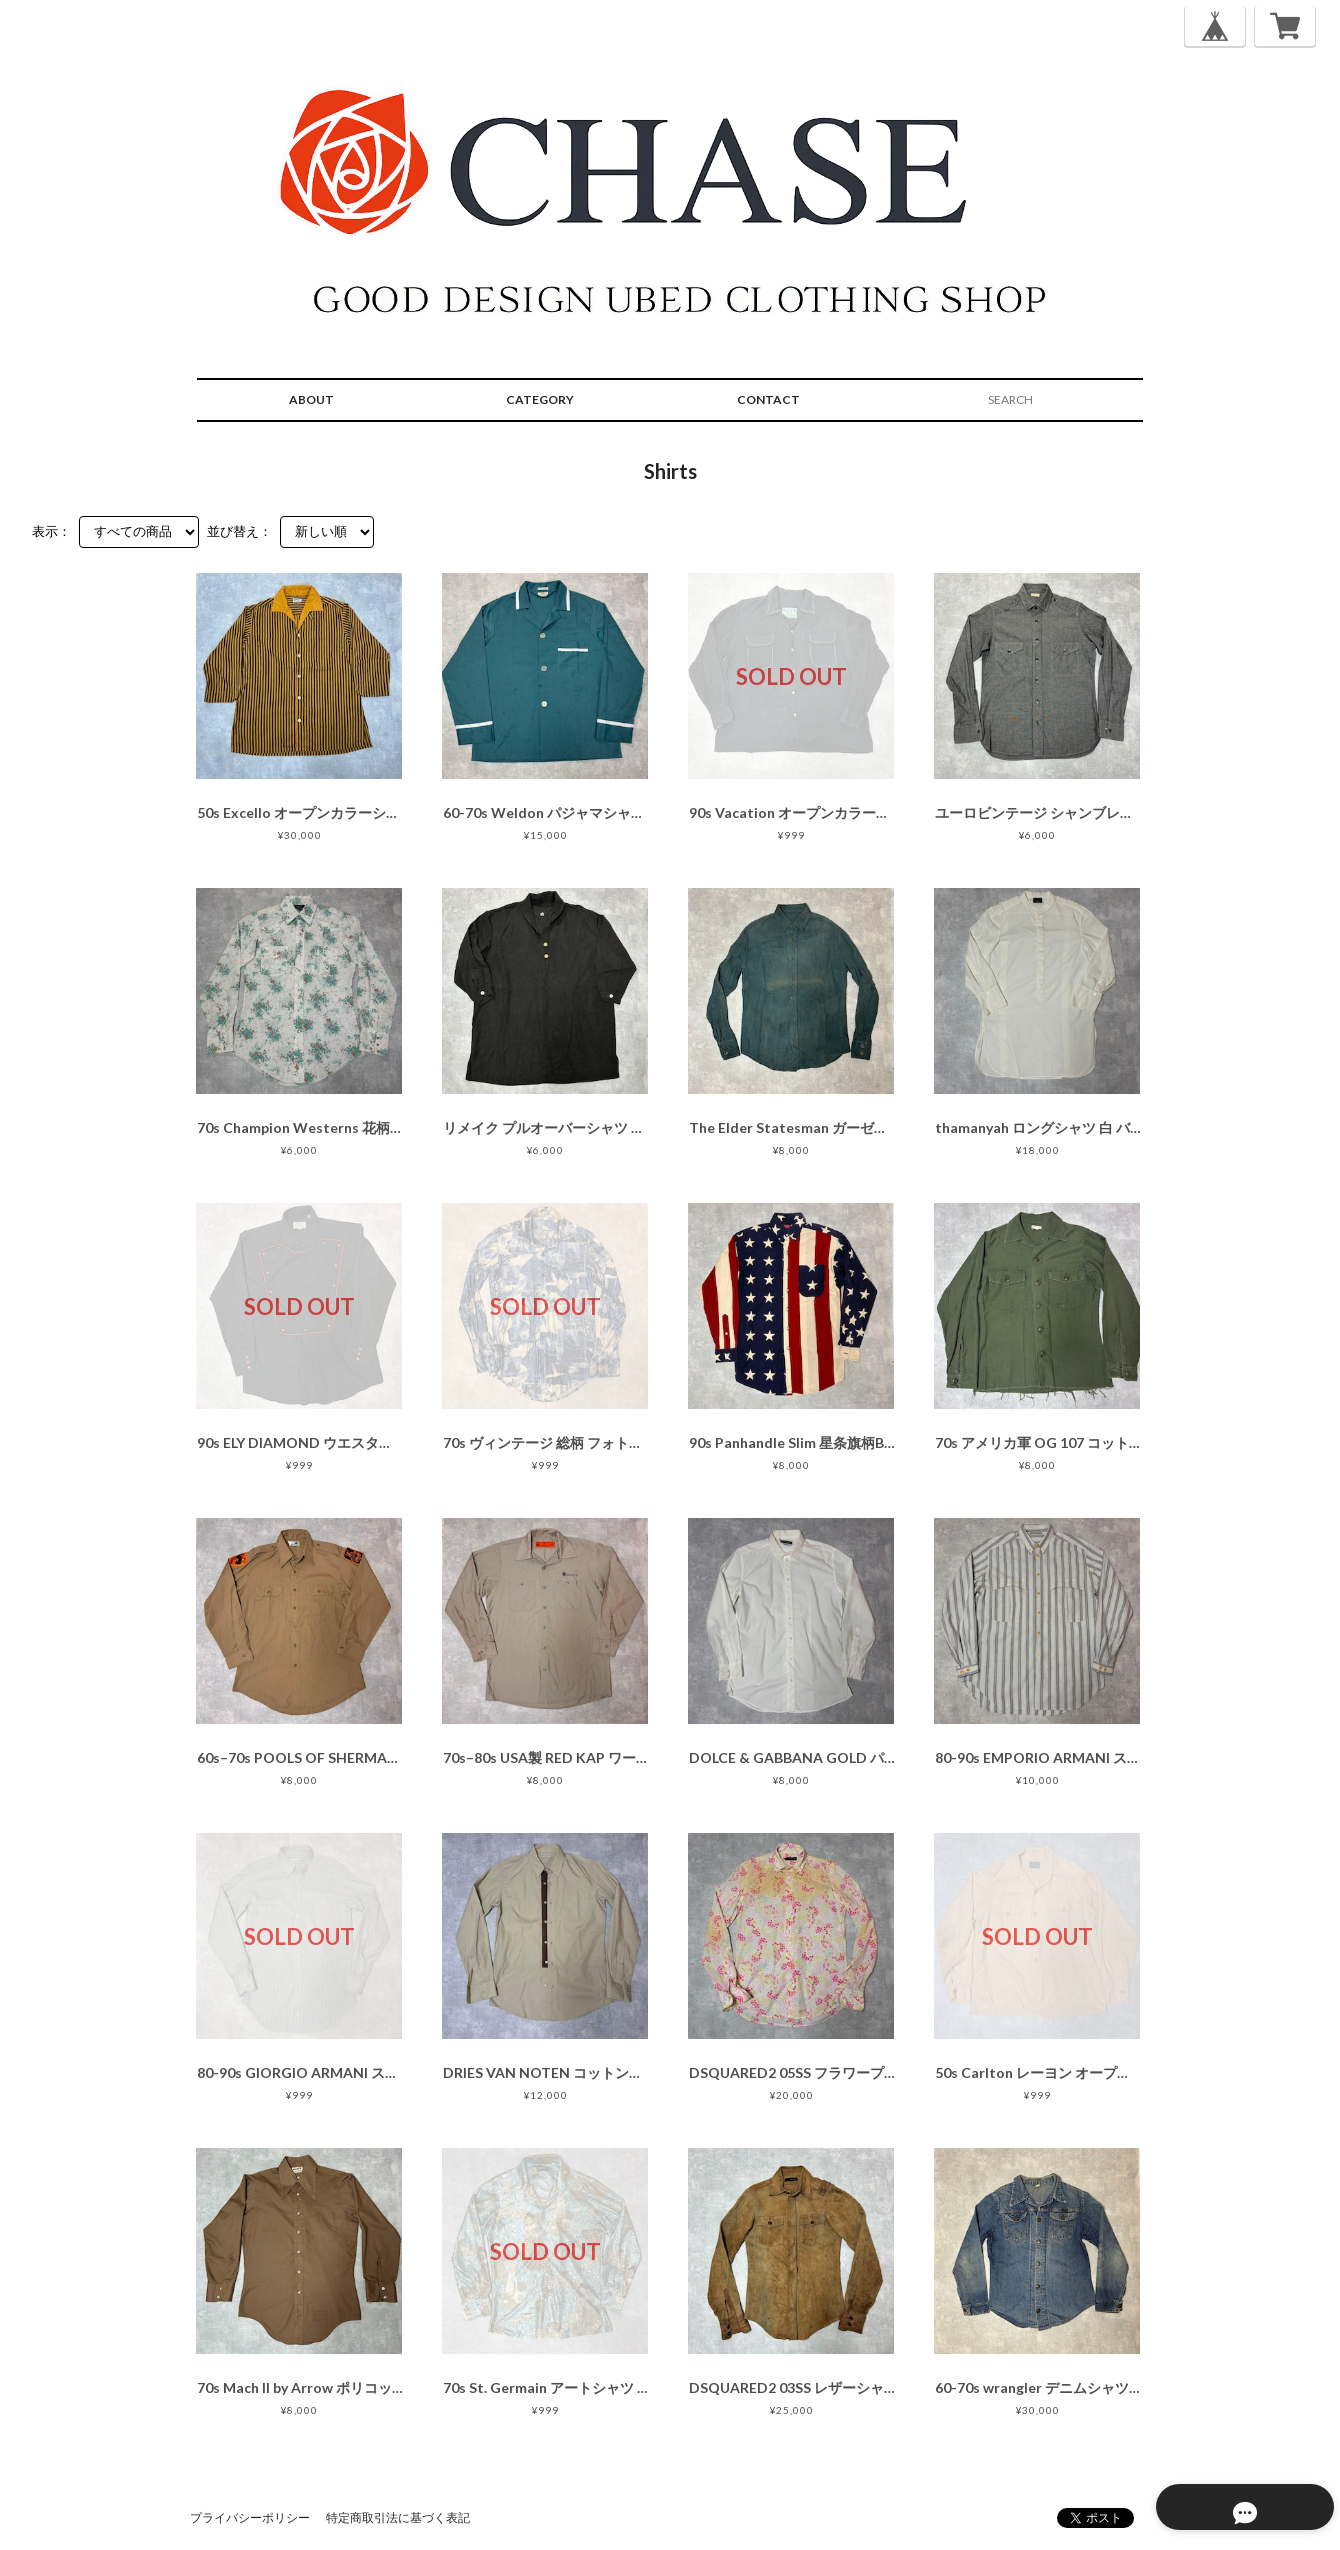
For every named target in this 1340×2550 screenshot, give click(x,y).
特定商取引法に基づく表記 (398, 2517)
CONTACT (768, 399)
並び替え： (239, 531)
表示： (51, 531)
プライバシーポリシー (250, 2517)
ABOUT (311, 399)
